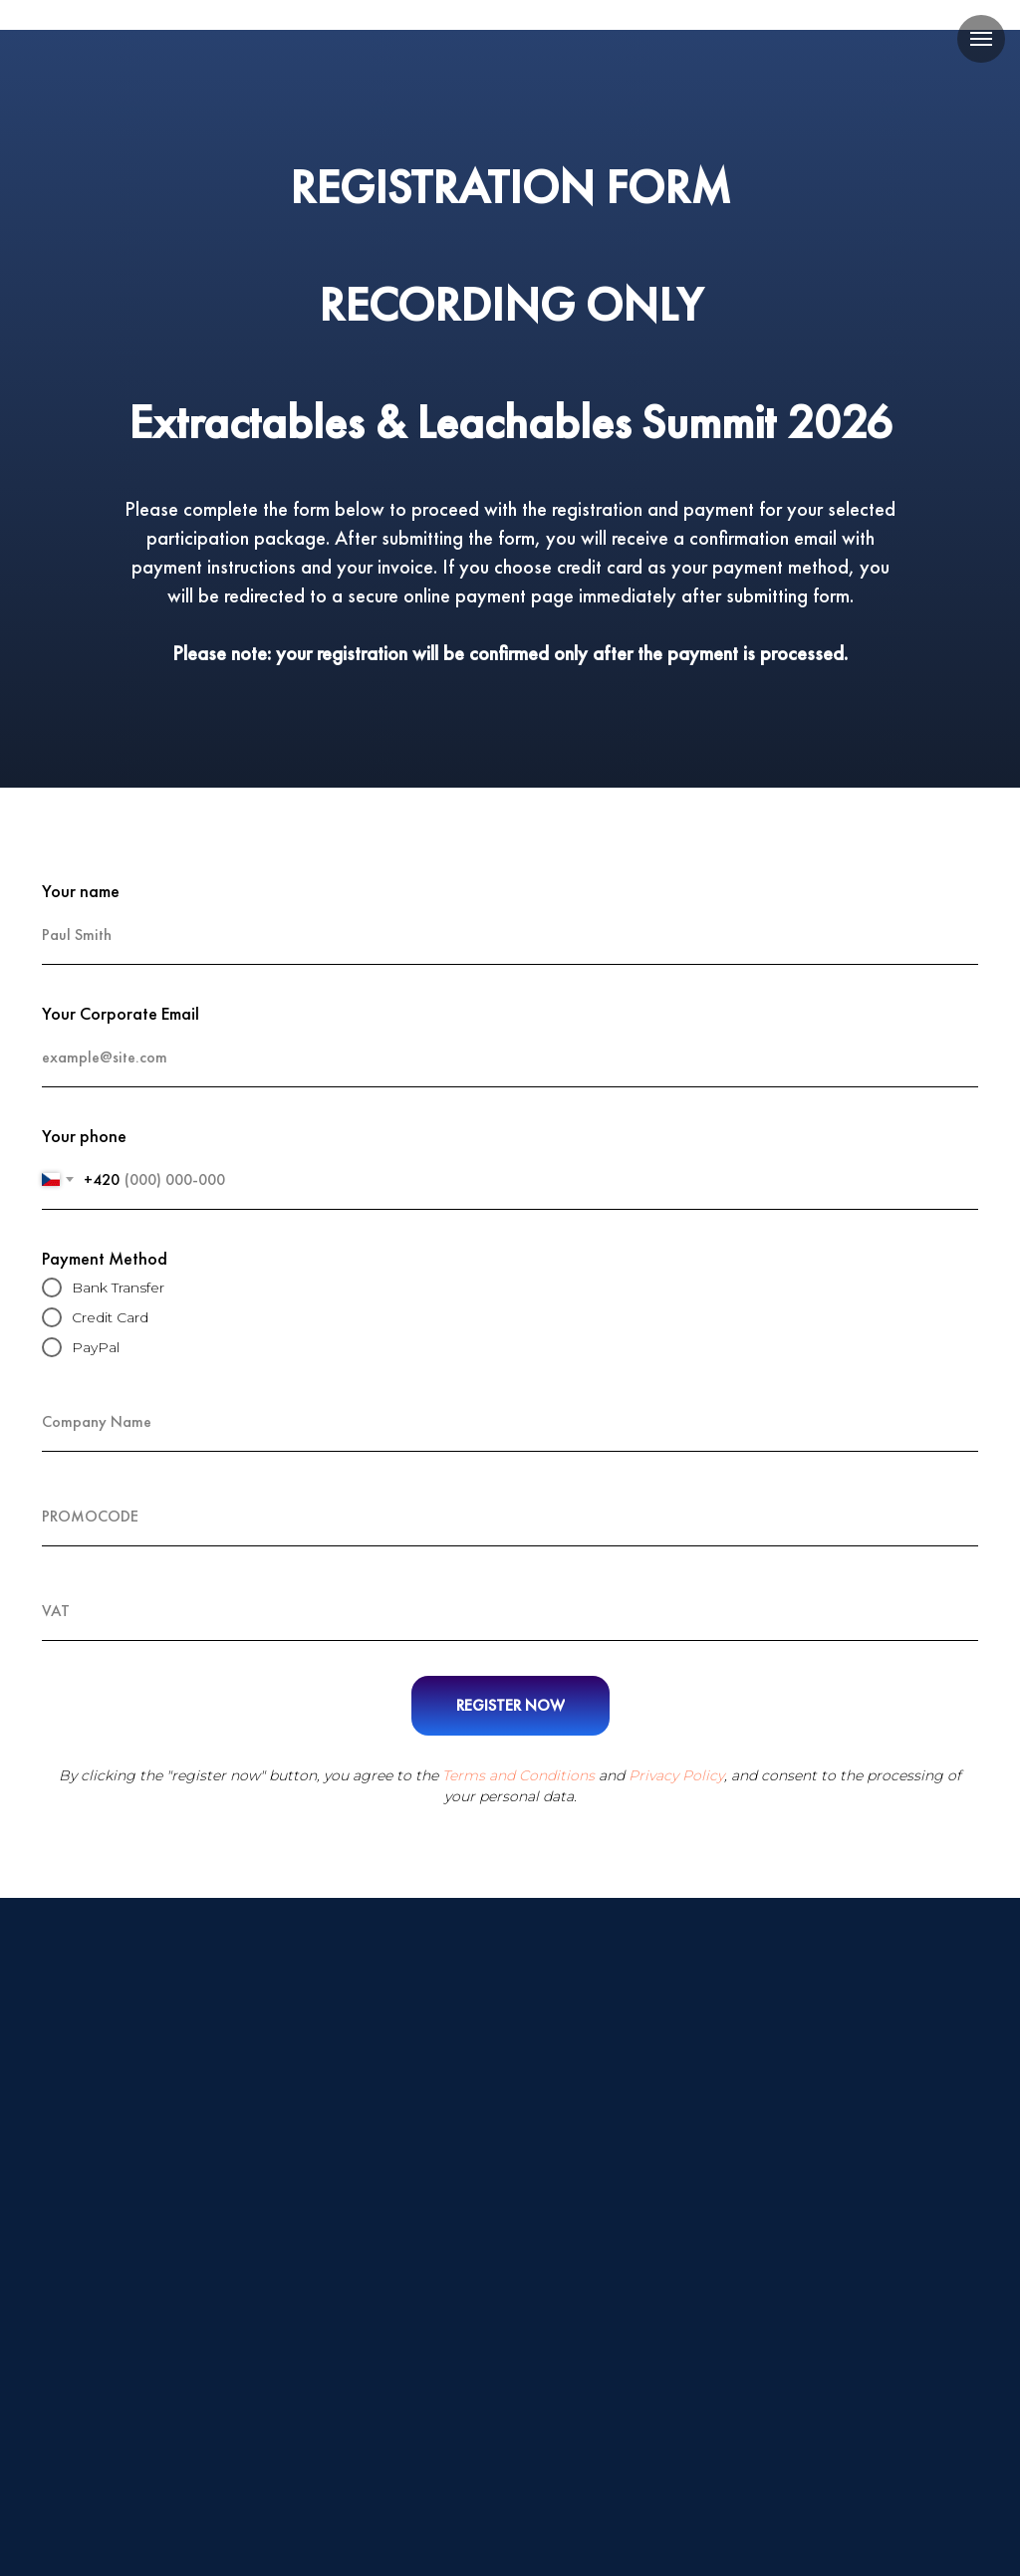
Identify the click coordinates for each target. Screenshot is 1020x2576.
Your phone (84, 1135)
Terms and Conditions (518, 1775)
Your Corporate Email (120, 1013)
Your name (81, 890)
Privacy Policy (676, 1775)
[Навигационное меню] (981, 39)
